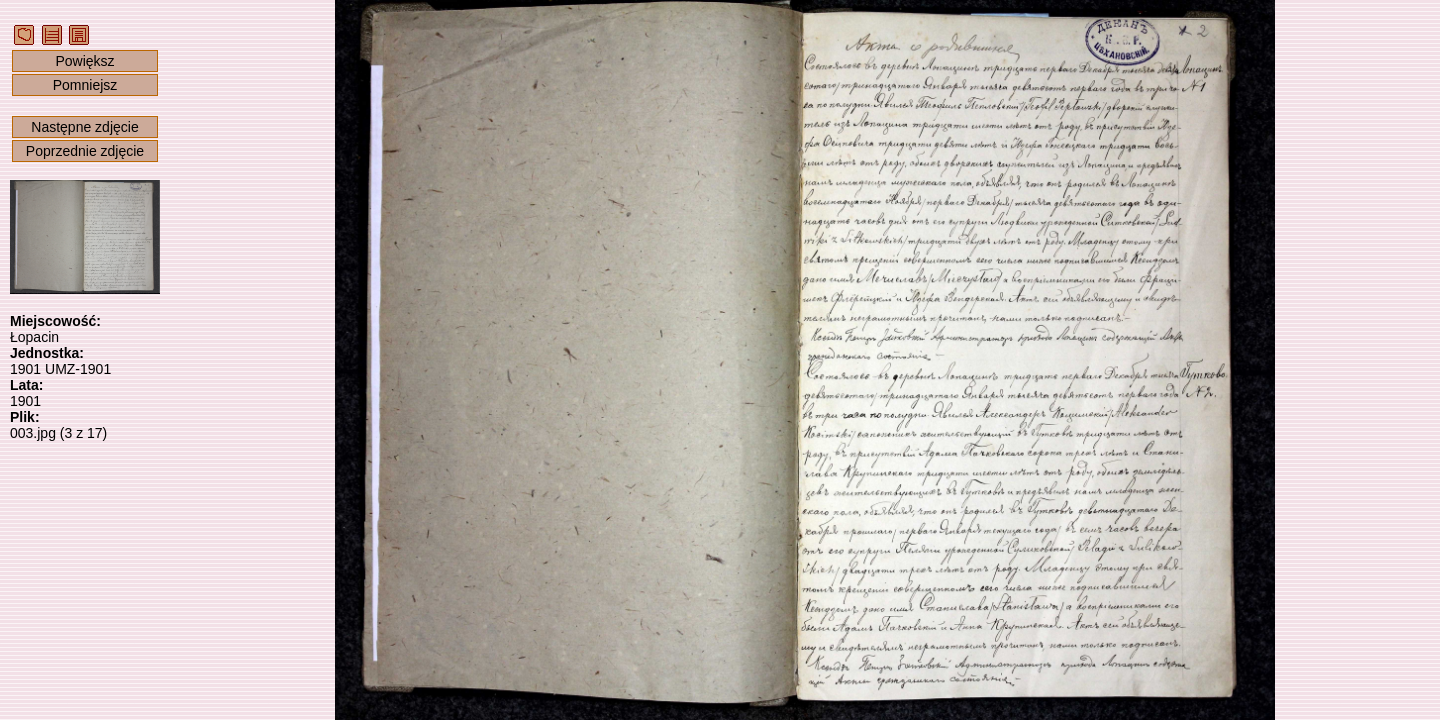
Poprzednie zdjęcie (85, 151)
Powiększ (84, 61)
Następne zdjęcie (84, 127)
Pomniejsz (85, 85)
